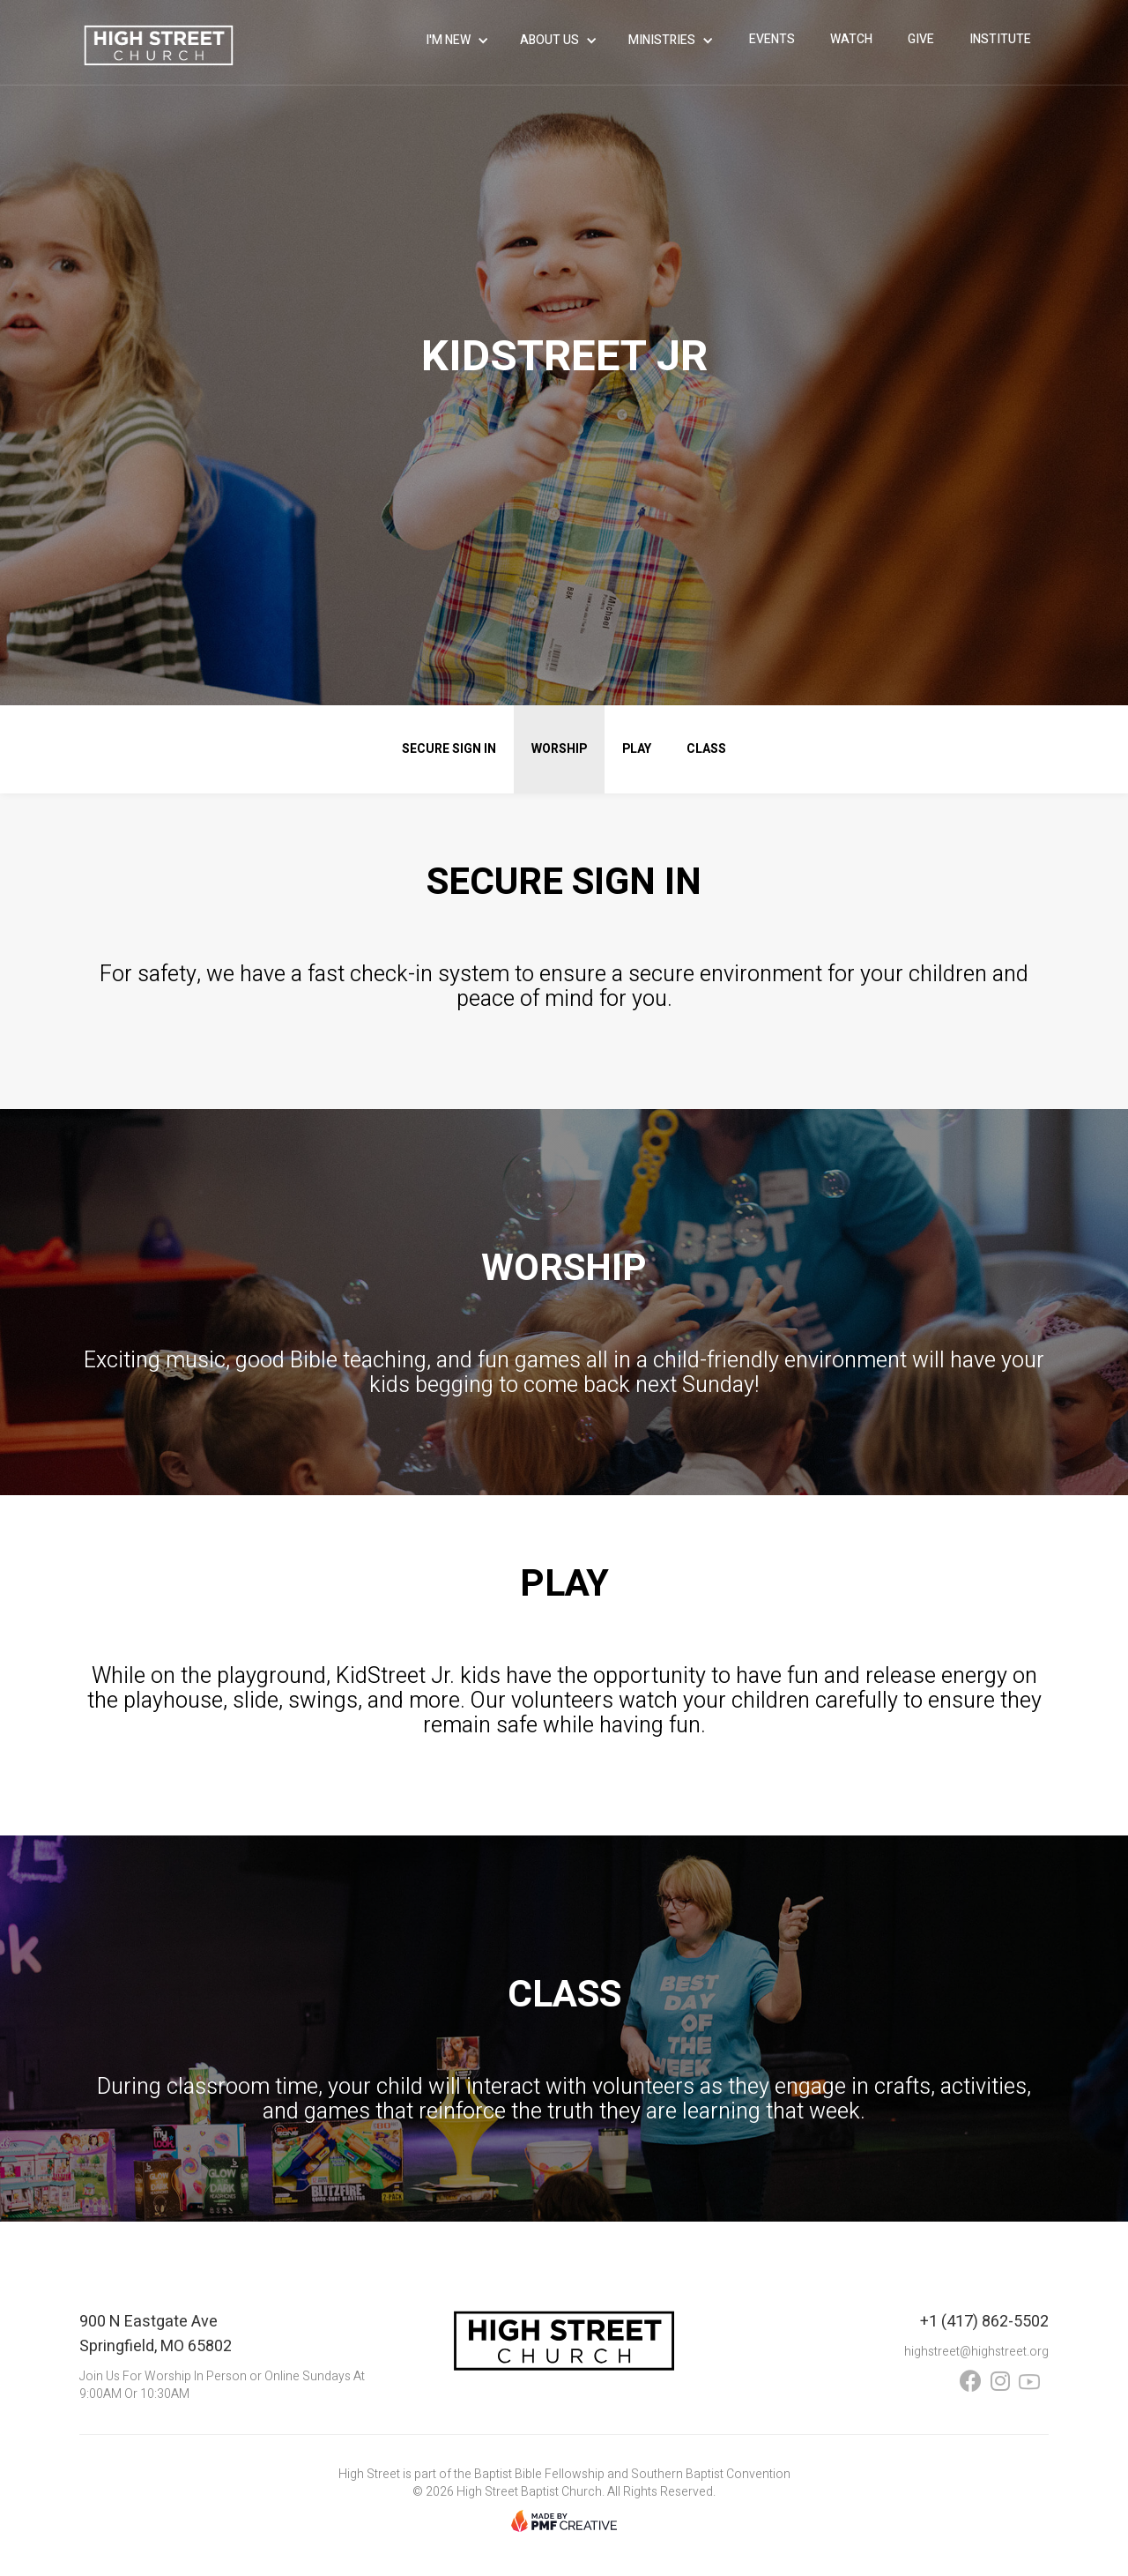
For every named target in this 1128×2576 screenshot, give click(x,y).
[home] (158, 45)
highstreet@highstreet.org (976, 2351)
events (772, 39)
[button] (459, 40)
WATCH (851, 39)
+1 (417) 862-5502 (984, 2322)
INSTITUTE (1000, 39)
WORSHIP (559, 749)
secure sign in (449, 749)
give (921, 39)
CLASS (706, 749)
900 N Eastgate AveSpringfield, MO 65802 (155, 2334)
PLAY (636, 749)
